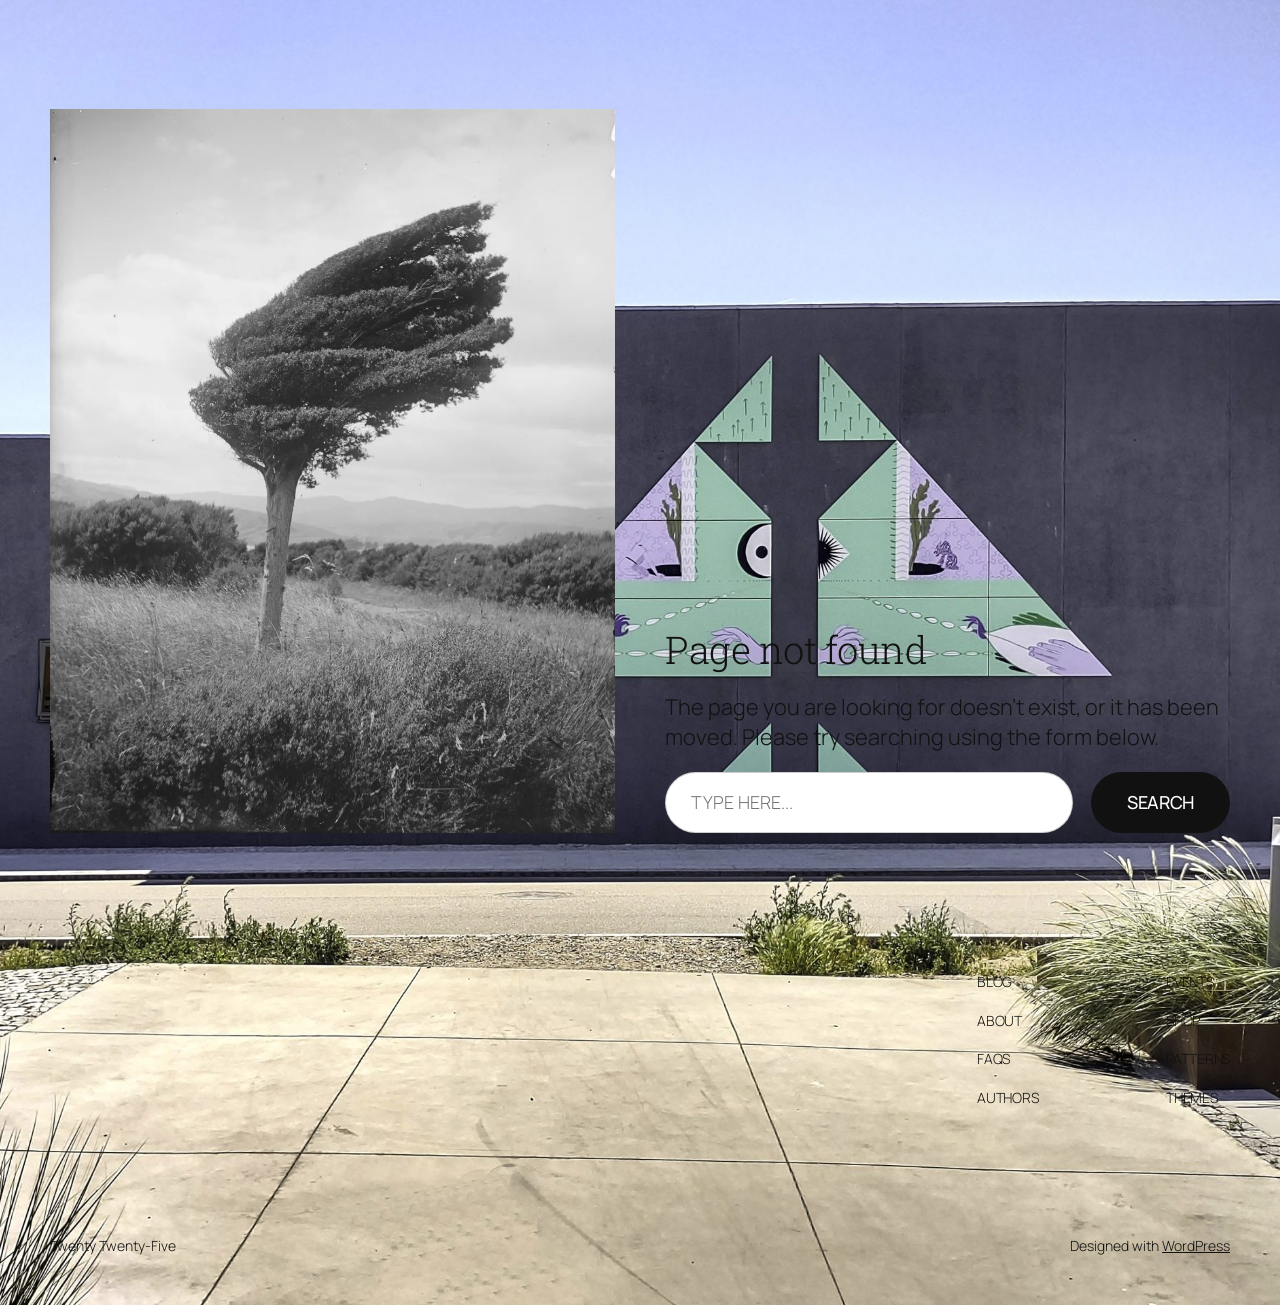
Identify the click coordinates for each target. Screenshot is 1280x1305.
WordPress (1196, 1245)
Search (1160, 802)
